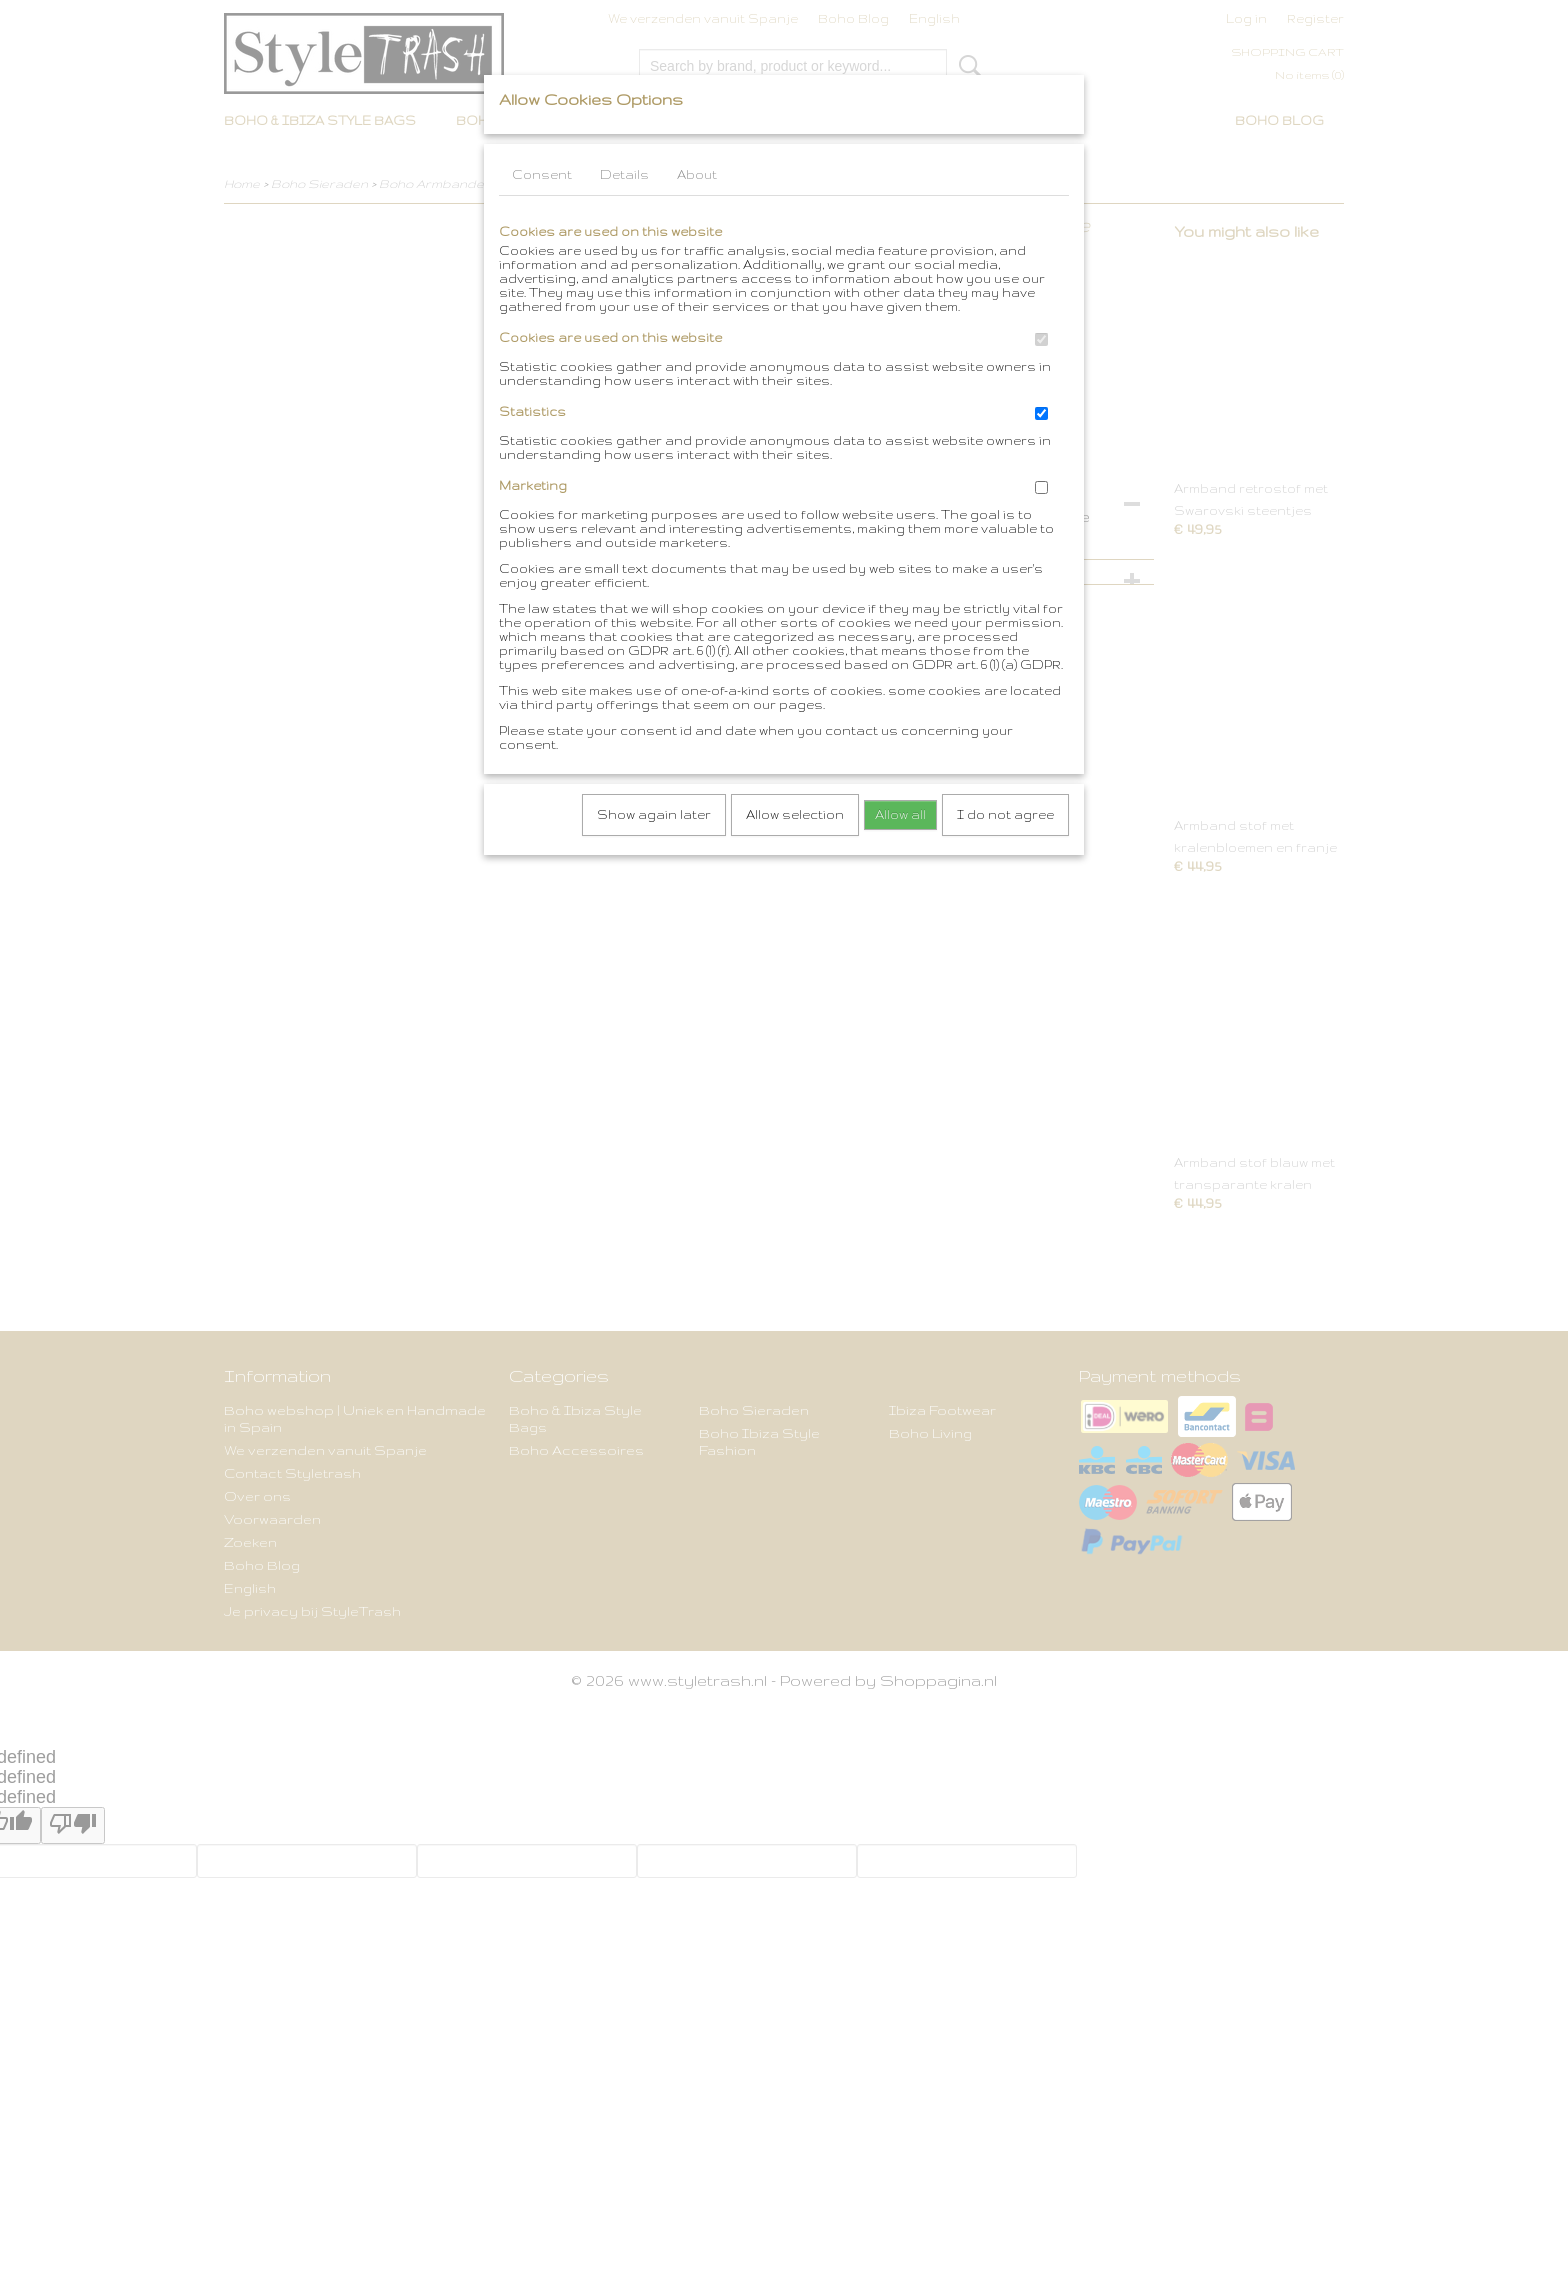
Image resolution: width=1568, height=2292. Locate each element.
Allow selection (795, 814)
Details (624, 174)
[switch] (1041, 339)
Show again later (654, 814)
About (697, 174)
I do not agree (1005, 814)
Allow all (900, 814)
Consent (542, 174)
